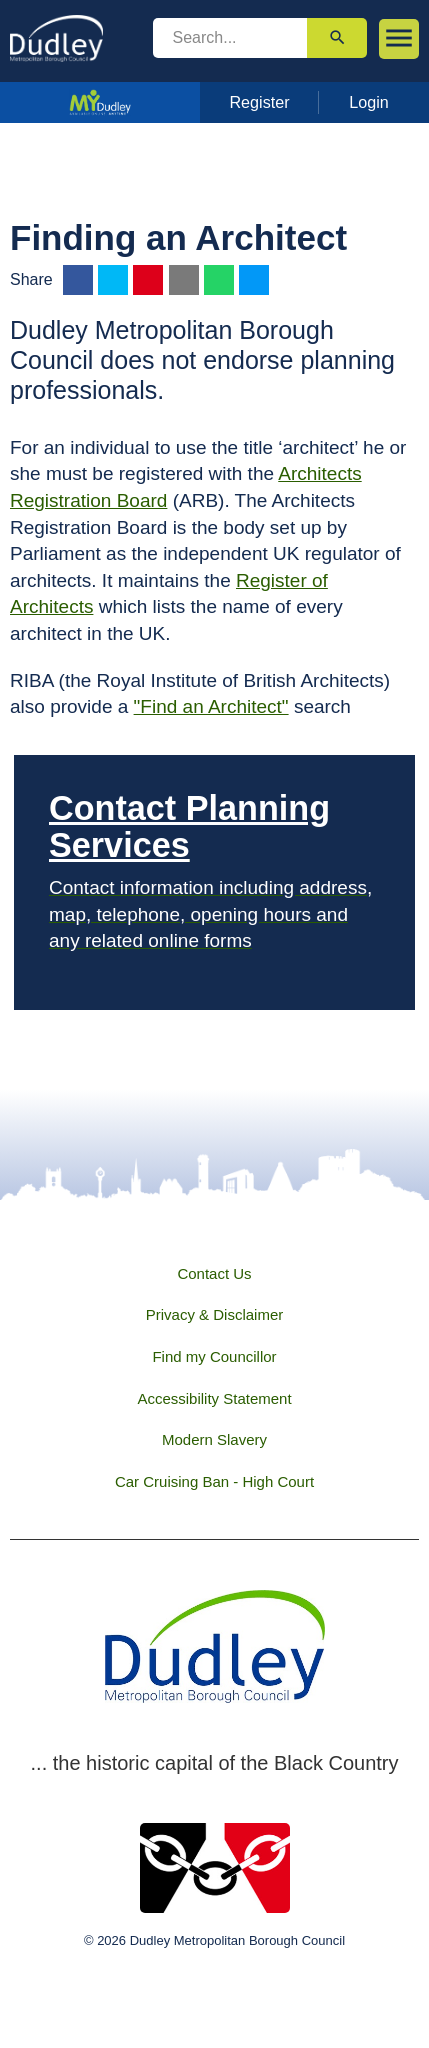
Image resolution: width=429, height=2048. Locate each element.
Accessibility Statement (214, 1398)
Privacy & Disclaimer (215, 1314)
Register (259, 102)
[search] (230, 38)
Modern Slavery (214, 1439)
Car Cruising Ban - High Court (214, 1481)
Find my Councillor (214, 1356)
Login (369, 102)
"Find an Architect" (211, 706)
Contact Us (214, 1273)
